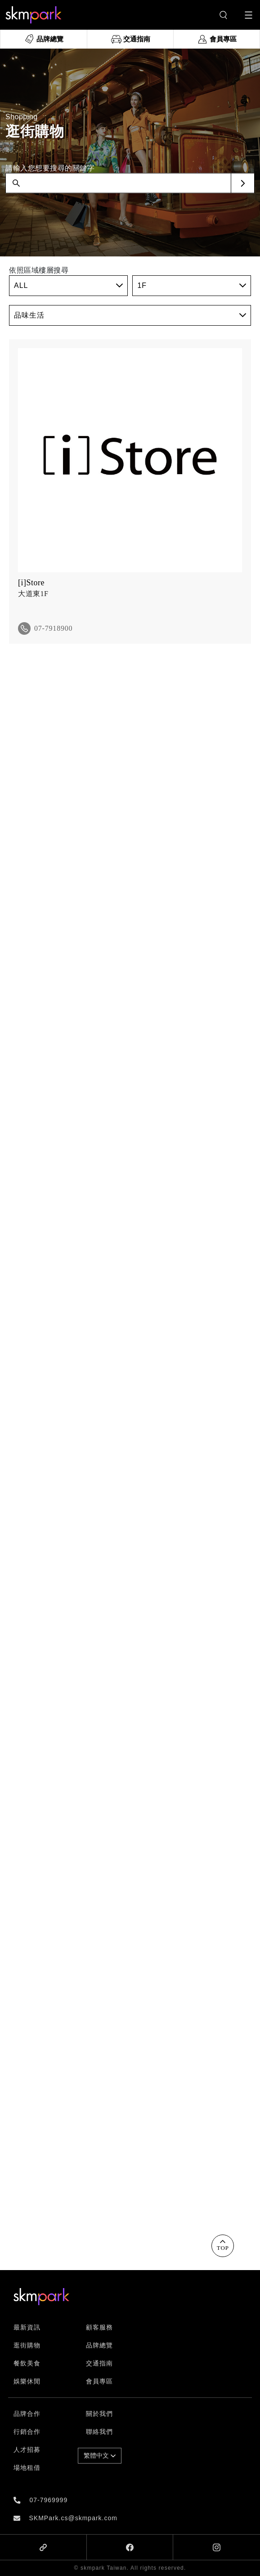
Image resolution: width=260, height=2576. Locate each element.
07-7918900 (53, 628)
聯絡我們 (99, 2431)
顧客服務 (99, 2327)
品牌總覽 (99, 2345)
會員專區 (99, 2381)
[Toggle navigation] (248, 15)
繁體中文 (100, 2455)
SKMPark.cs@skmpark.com (73, 2518)
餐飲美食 (26, 2363)
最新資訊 (26, 2327)
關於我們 (99, 2413)
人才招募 (26, 2449)
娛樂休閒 (26, 2381)
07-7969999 (48, 2500)
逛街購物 (26, 2345)
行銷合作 (26, 2431)
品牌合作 (26, 2413)
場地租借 (26, 2467)
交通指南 (99, 2363)
